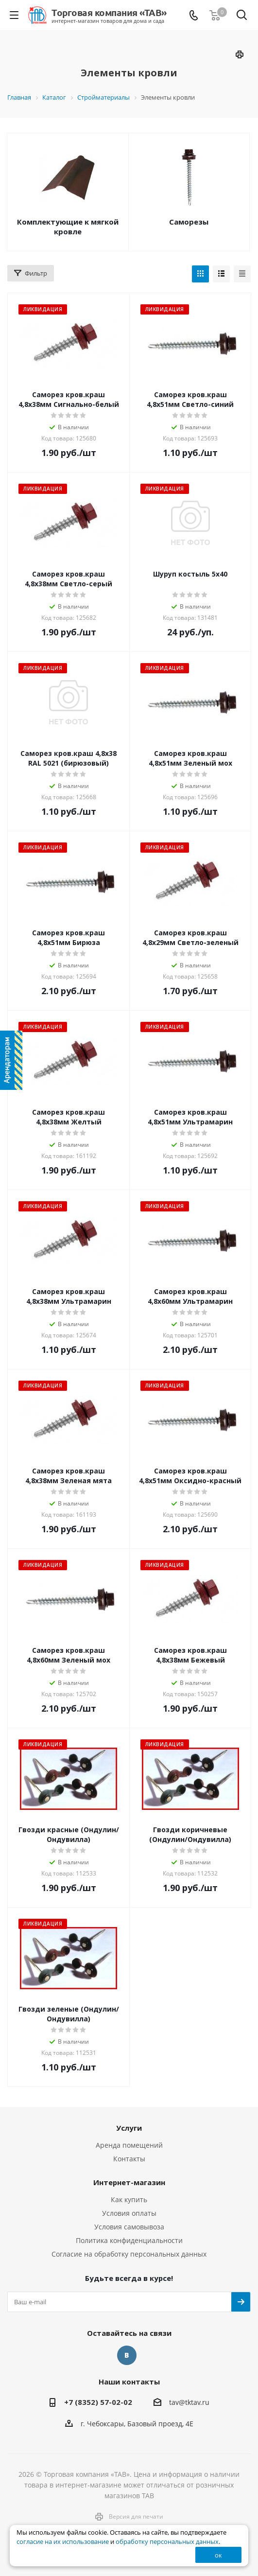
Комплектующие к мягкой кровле (68, 226)
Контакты (129, 2158)
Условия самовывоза (129, 2226)
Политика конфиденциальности (129, 2240)
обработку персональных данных (167, 2542)
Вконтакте (127, 2355)
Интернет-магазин (129, 2182)
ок (218, 2555)
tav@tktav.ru (189, 2402)
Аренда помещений (129, 2145)
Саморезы (188, 222)
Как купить (129, 2199)
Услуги (129, 2128)
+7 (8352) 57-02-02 (98, 2402)
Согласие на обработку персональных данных (129, 2254)
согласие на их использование (63, 2542)
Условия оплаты (129, 2213)
